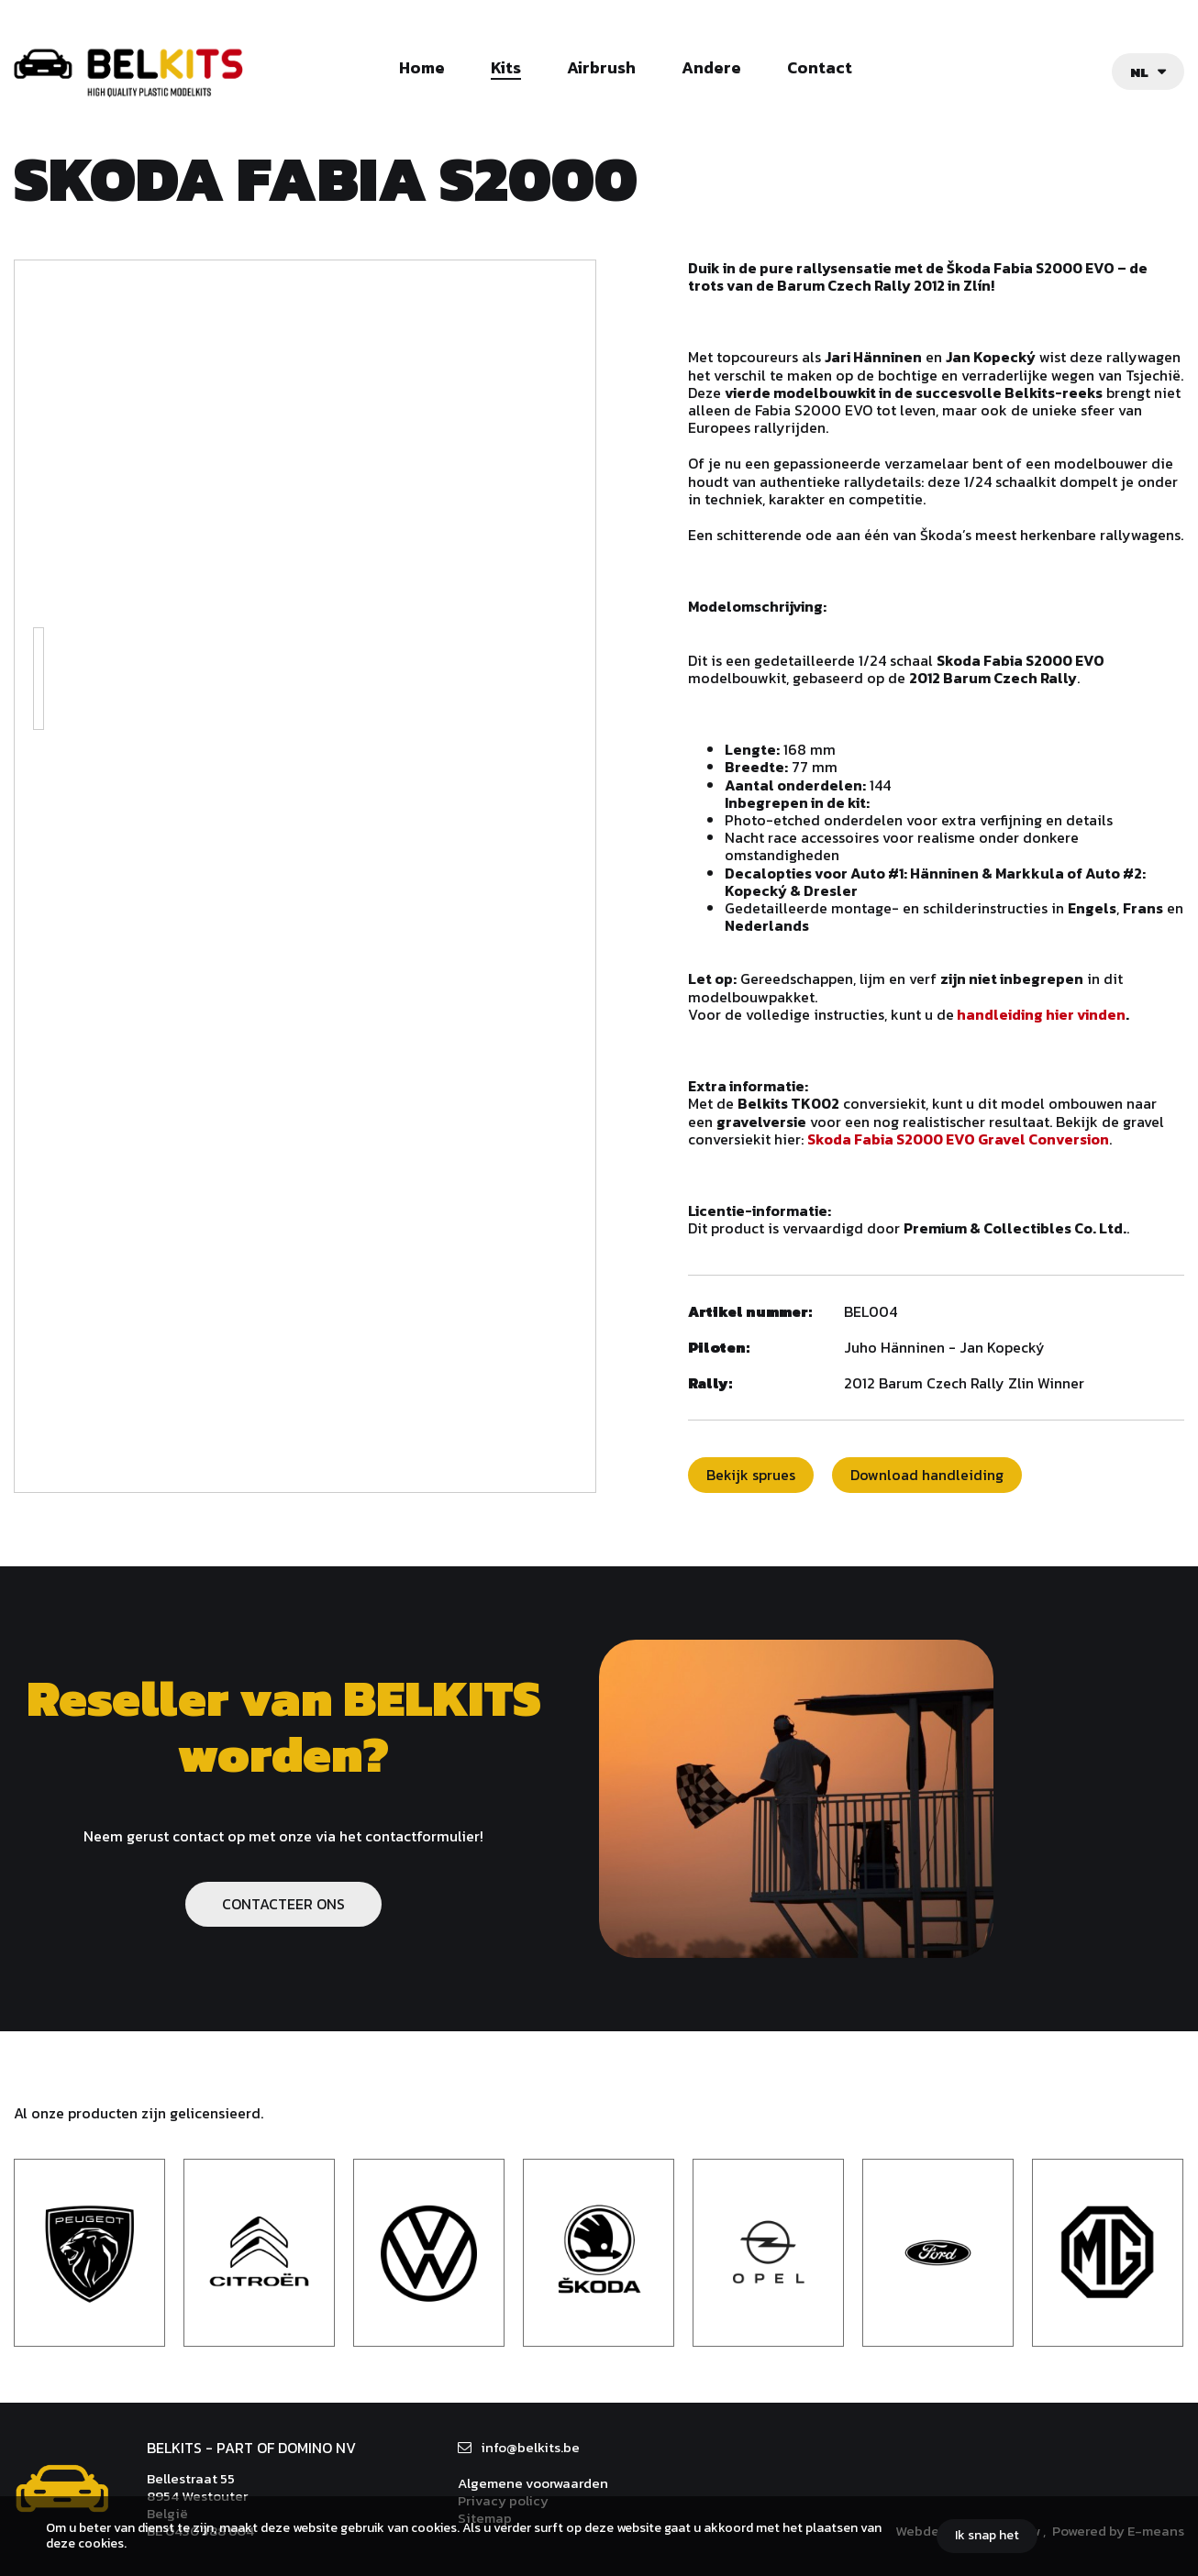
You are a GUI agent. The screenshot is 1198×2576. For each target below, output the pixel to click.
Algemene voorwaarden (533, 2482)
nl (1139, 72)
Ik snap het (987, 2535)
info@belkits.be (530, 2447)
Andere (711, 69)
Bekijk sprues (750, 1475)
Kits (506, 69)
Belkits (62, 2489)
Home (422, 69)
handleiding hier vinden (1041, 1014)
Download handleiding (927, 1475)
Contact (819, 69)
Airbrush (601, 69)
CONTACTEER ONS (283, 1904)
